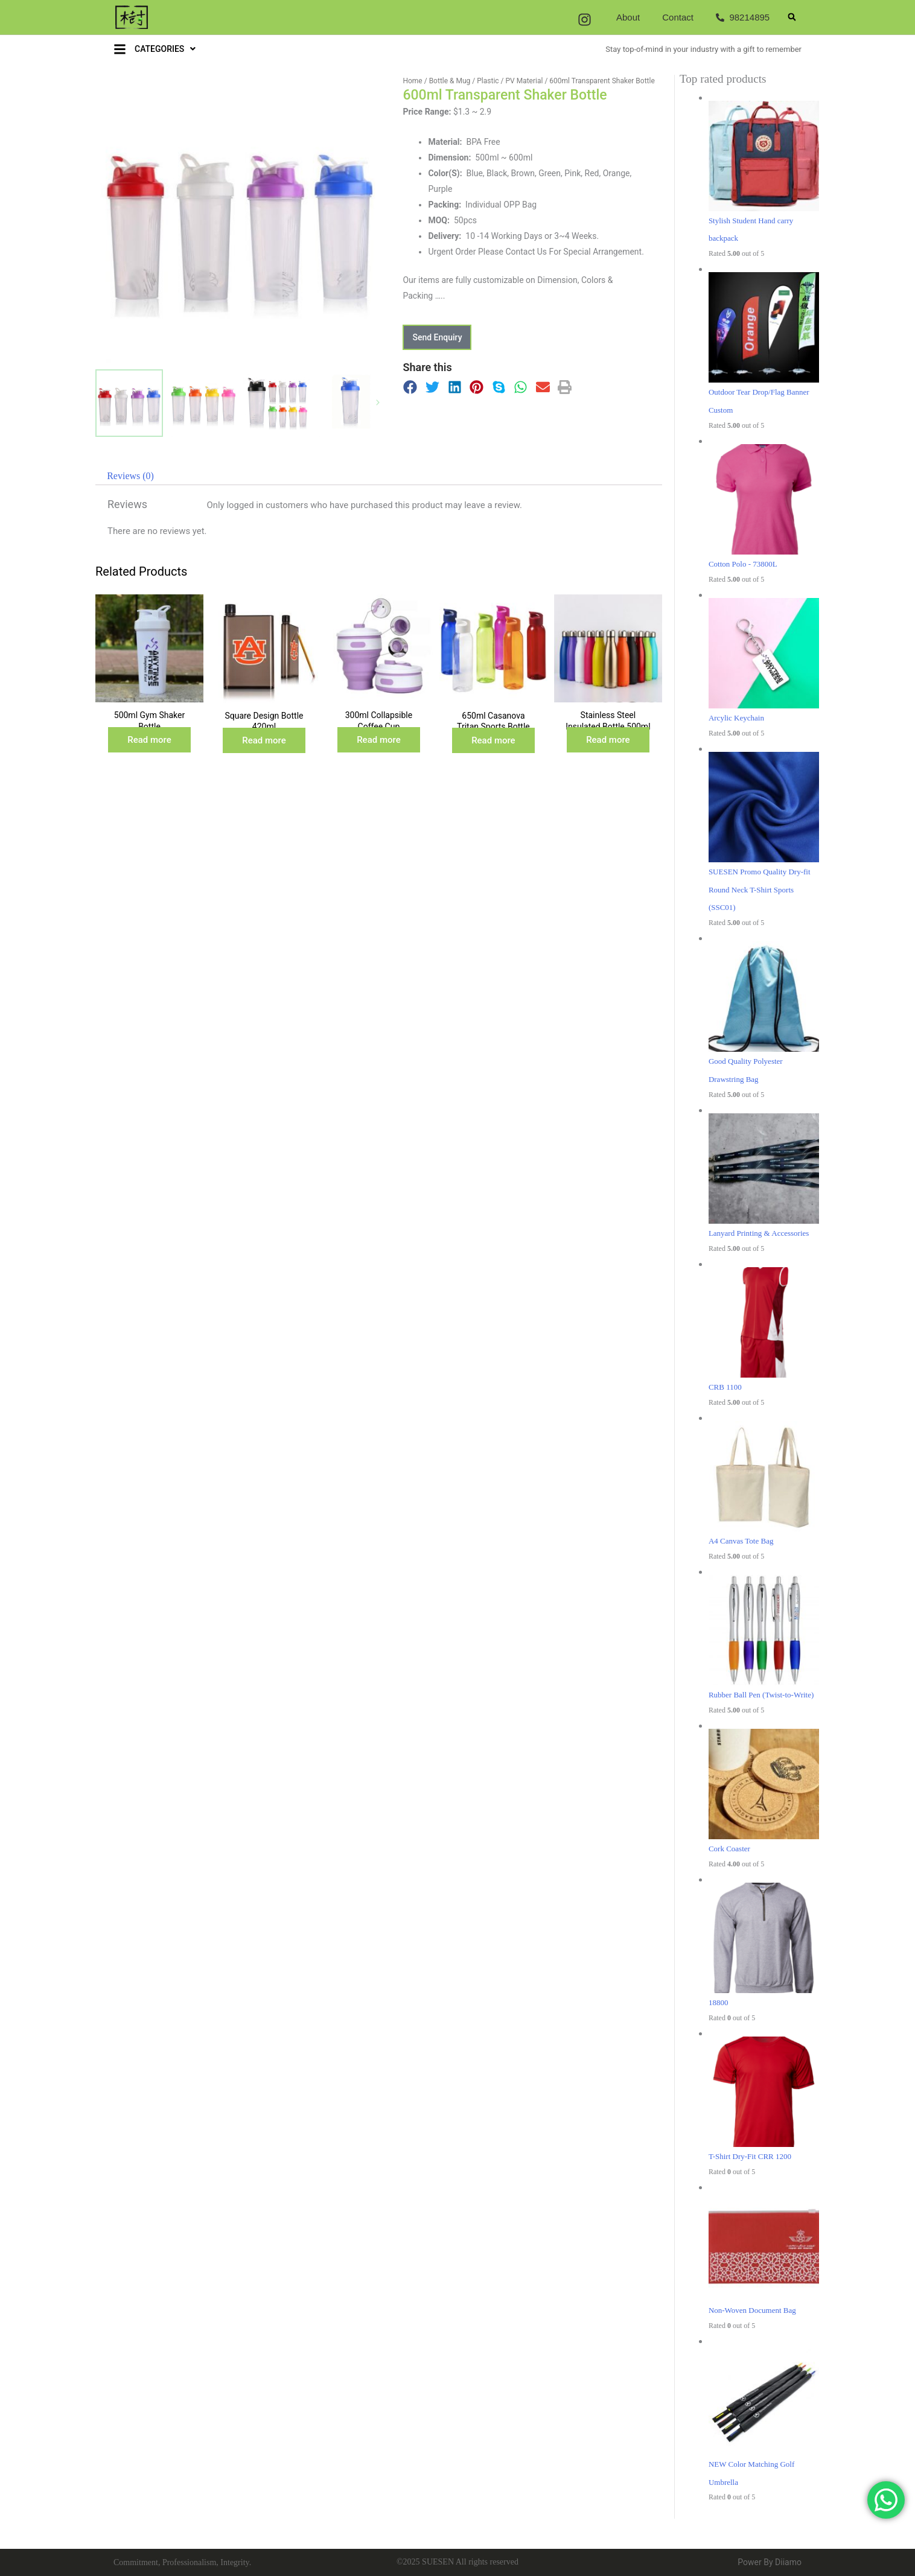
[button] (792, 17)
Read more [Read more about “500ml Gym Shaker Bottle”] (149, 739)
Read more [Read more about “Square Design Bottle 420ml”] (264, 740)
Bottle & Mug (450, 81)
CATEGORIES (165, 49)
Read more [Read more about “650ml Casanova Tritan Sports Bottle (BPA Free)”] (493, 740)
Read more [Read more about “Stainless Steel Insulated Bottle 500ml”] (608, 739)
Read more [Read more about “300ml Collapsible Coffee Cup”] (379, 739)
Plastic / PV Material (510, 81)
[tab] (130, 476)
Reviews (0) (130, 476)
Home (412, 81)
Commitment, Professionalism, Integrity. (182, 2562)
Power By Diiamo (770, 2562)
